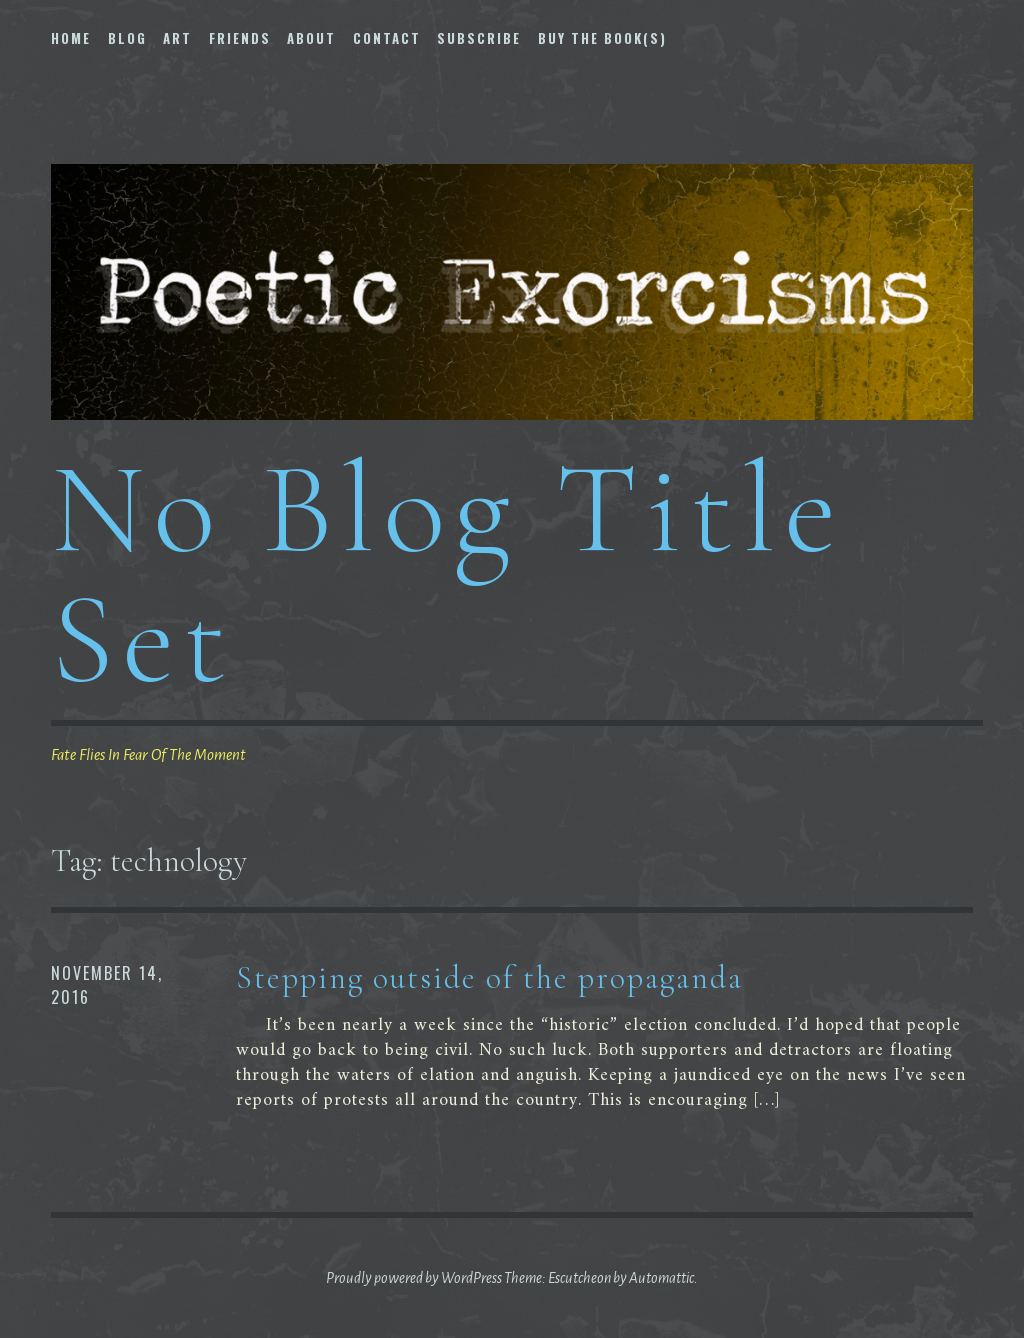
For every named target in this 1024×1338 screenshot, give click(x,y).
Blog (127, 38)
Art (177, 38)
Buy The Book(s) (602, 38)
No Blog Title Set (448, 573)
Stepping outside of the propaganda (489, 977)
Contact (387, 38)
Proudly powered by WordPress (414, 1278)
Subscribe (479, 38)
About (311, 38)
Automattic (661, 1278)
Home (71, 38)
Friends (240, 38)
